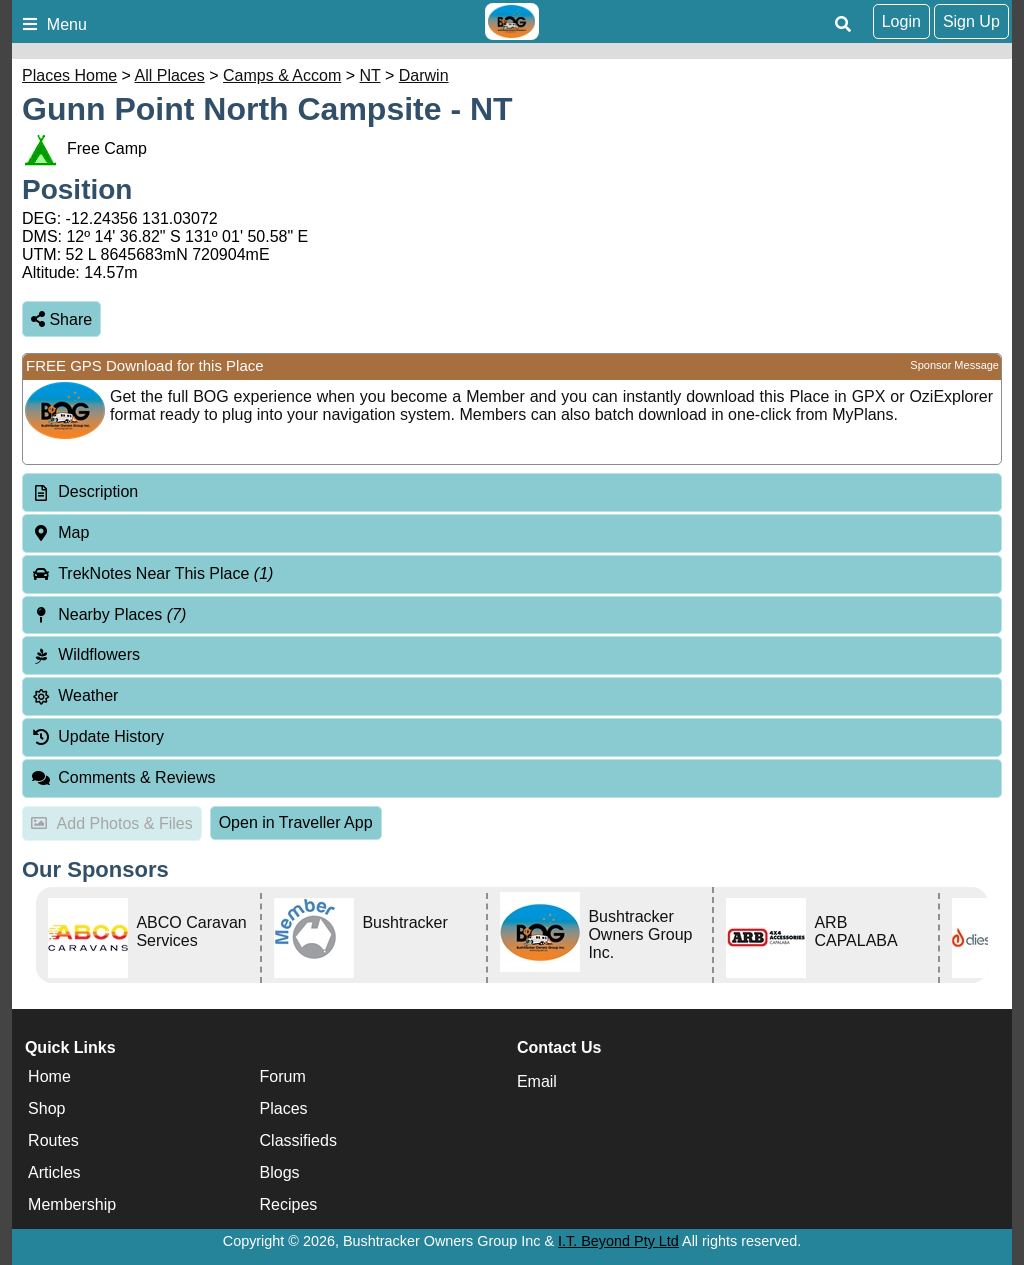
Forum (283, 1076)
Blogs (280, 1172)
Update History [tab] (97, 736)
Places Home (69, 75)
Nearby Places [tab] (108, 614)
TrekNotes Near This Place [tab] (152, 573)
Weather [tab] (74, 695)
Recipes (289, 1204)
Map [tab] (60, 532)
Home (49, 1076)
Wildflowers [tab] (85, 654)
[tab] (512, 492)
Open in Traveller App (296, 822)
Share (61, 319)
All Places (170, 75)
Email (537, 1081)
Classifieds (298, 1140)
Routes (53, 1140)
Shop (46, 1108)
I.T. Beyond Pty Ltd (618, 1241)
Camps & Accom (282, 75)
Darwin (424, 75)
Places (284, 1108)
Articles (54, 1172)
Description (98, 491)
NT (370, 75)
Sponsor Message (954, 365)
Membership (72, 1204)
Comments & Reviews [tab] (123, 777)
